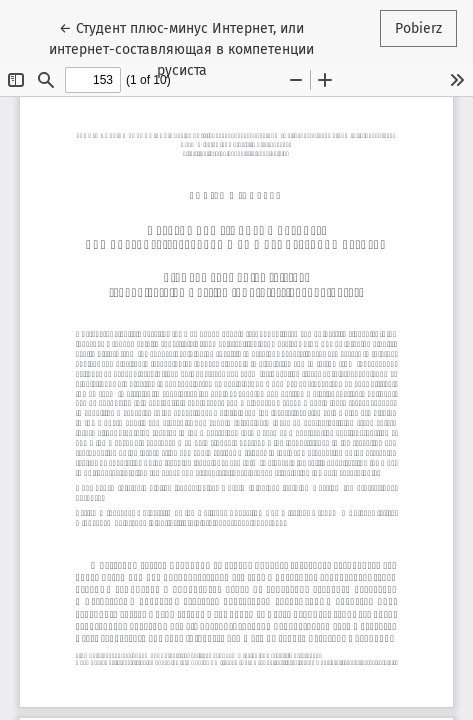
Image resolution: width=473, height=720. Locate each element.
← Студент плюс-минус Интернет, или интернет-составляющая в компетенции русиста (181, 48)
